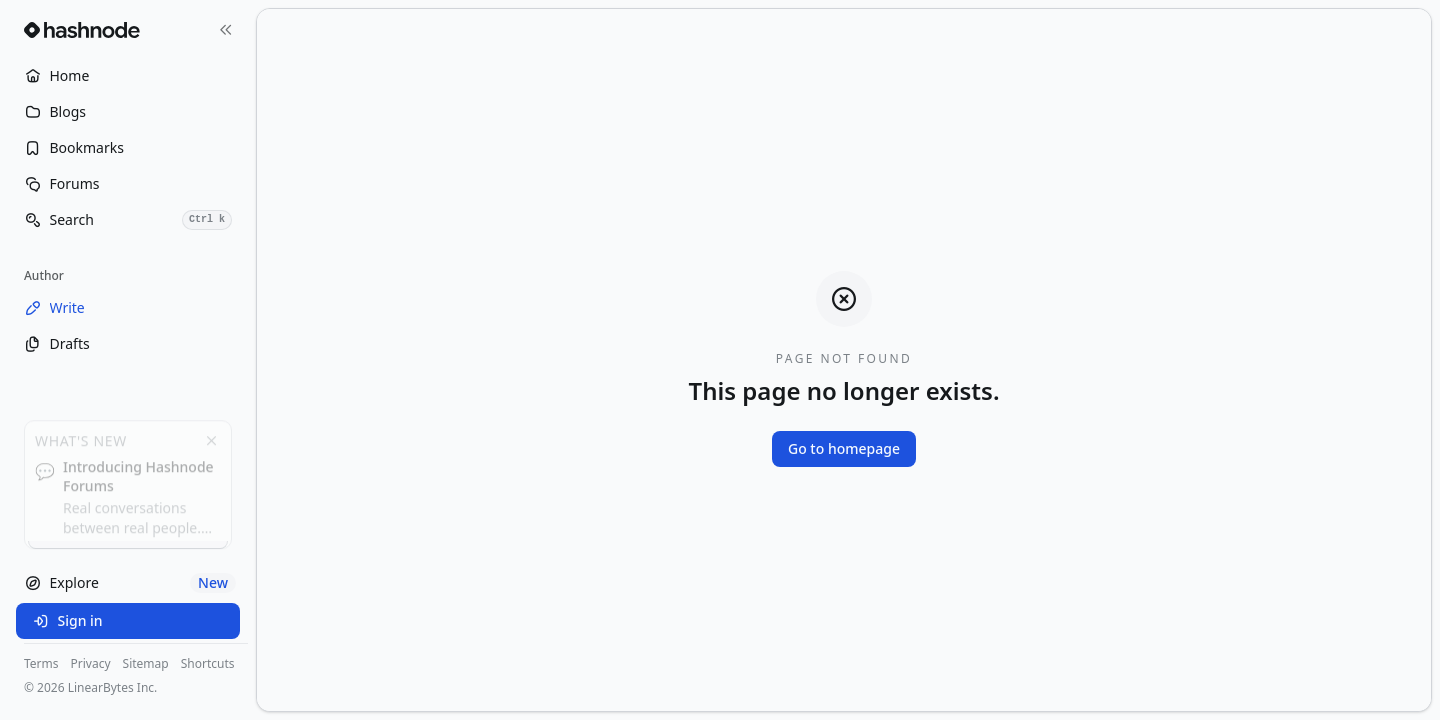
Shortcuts (208, 664)
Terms (41, 664)
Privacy (91, 664)
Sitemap (146, 664)
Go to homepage (844, 448)
